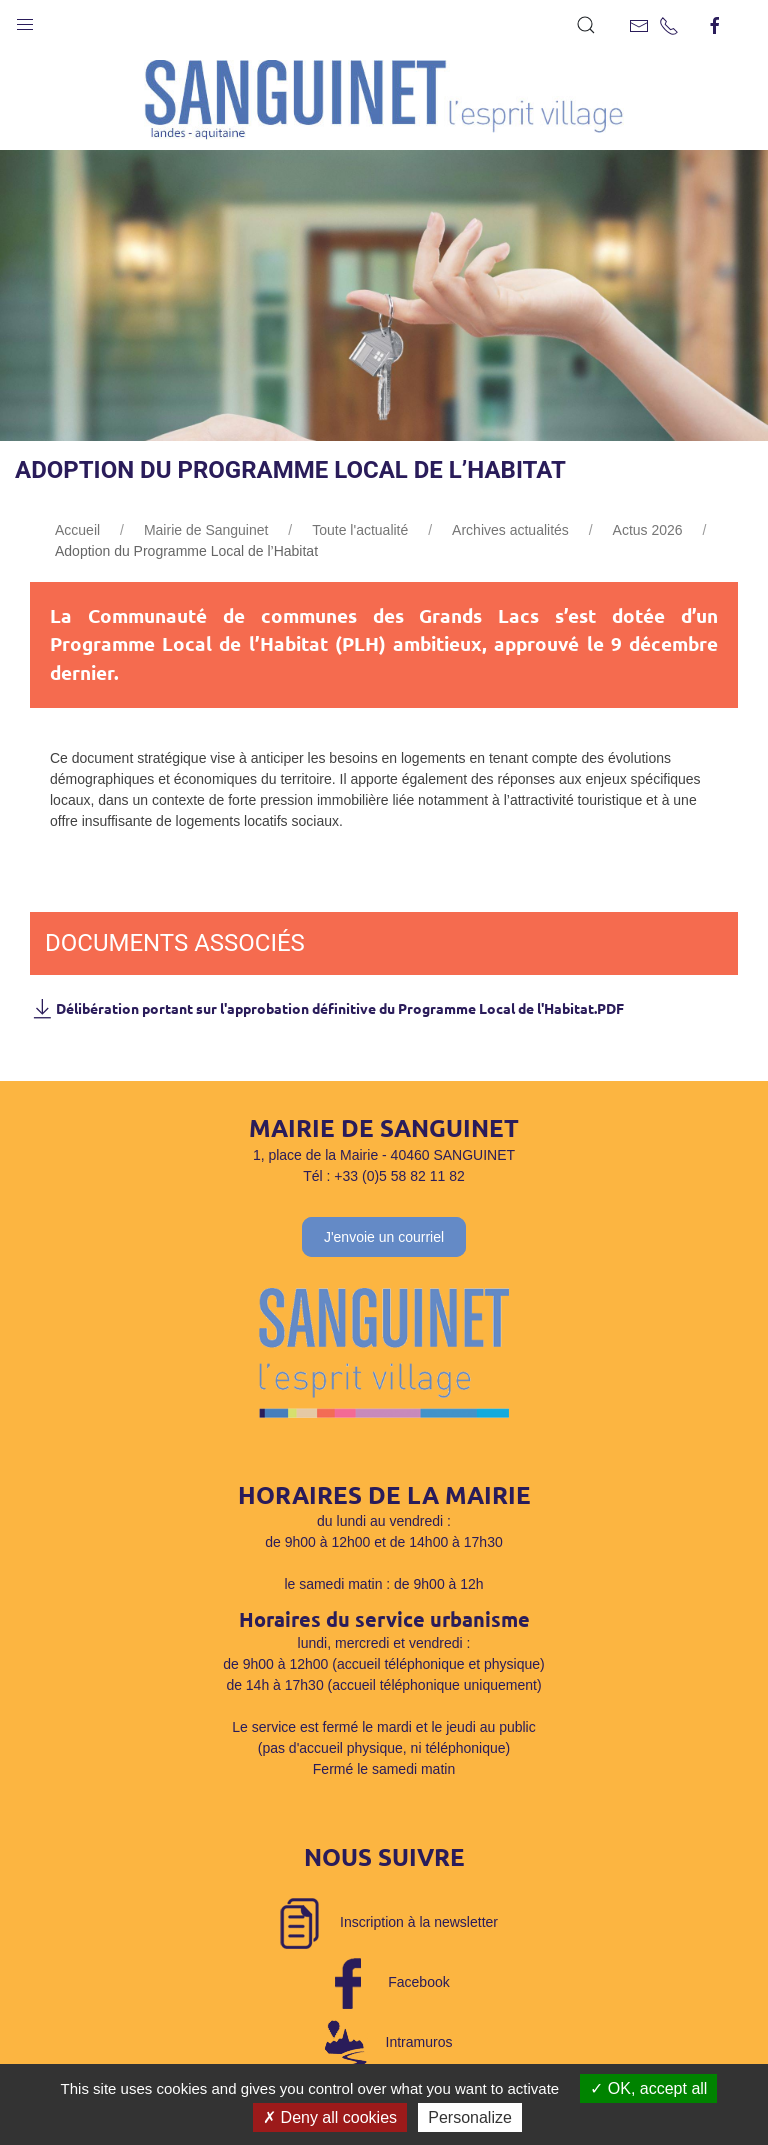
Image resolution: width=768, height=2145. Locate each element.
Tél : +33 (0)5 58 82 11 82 (384, 1176)
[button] (25, 20)
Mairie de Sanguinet (206, 530)
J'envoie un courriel (384, 1237)
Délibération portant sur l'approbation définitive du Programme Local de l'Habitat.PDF (327, 1008)
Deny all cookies (330, 2117)
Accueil (77, 530)
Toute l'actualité (360, 530)
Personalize (470, 2117)
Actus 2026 (648, 530)
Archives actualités (510, 530)
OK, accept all (648, 2088)
